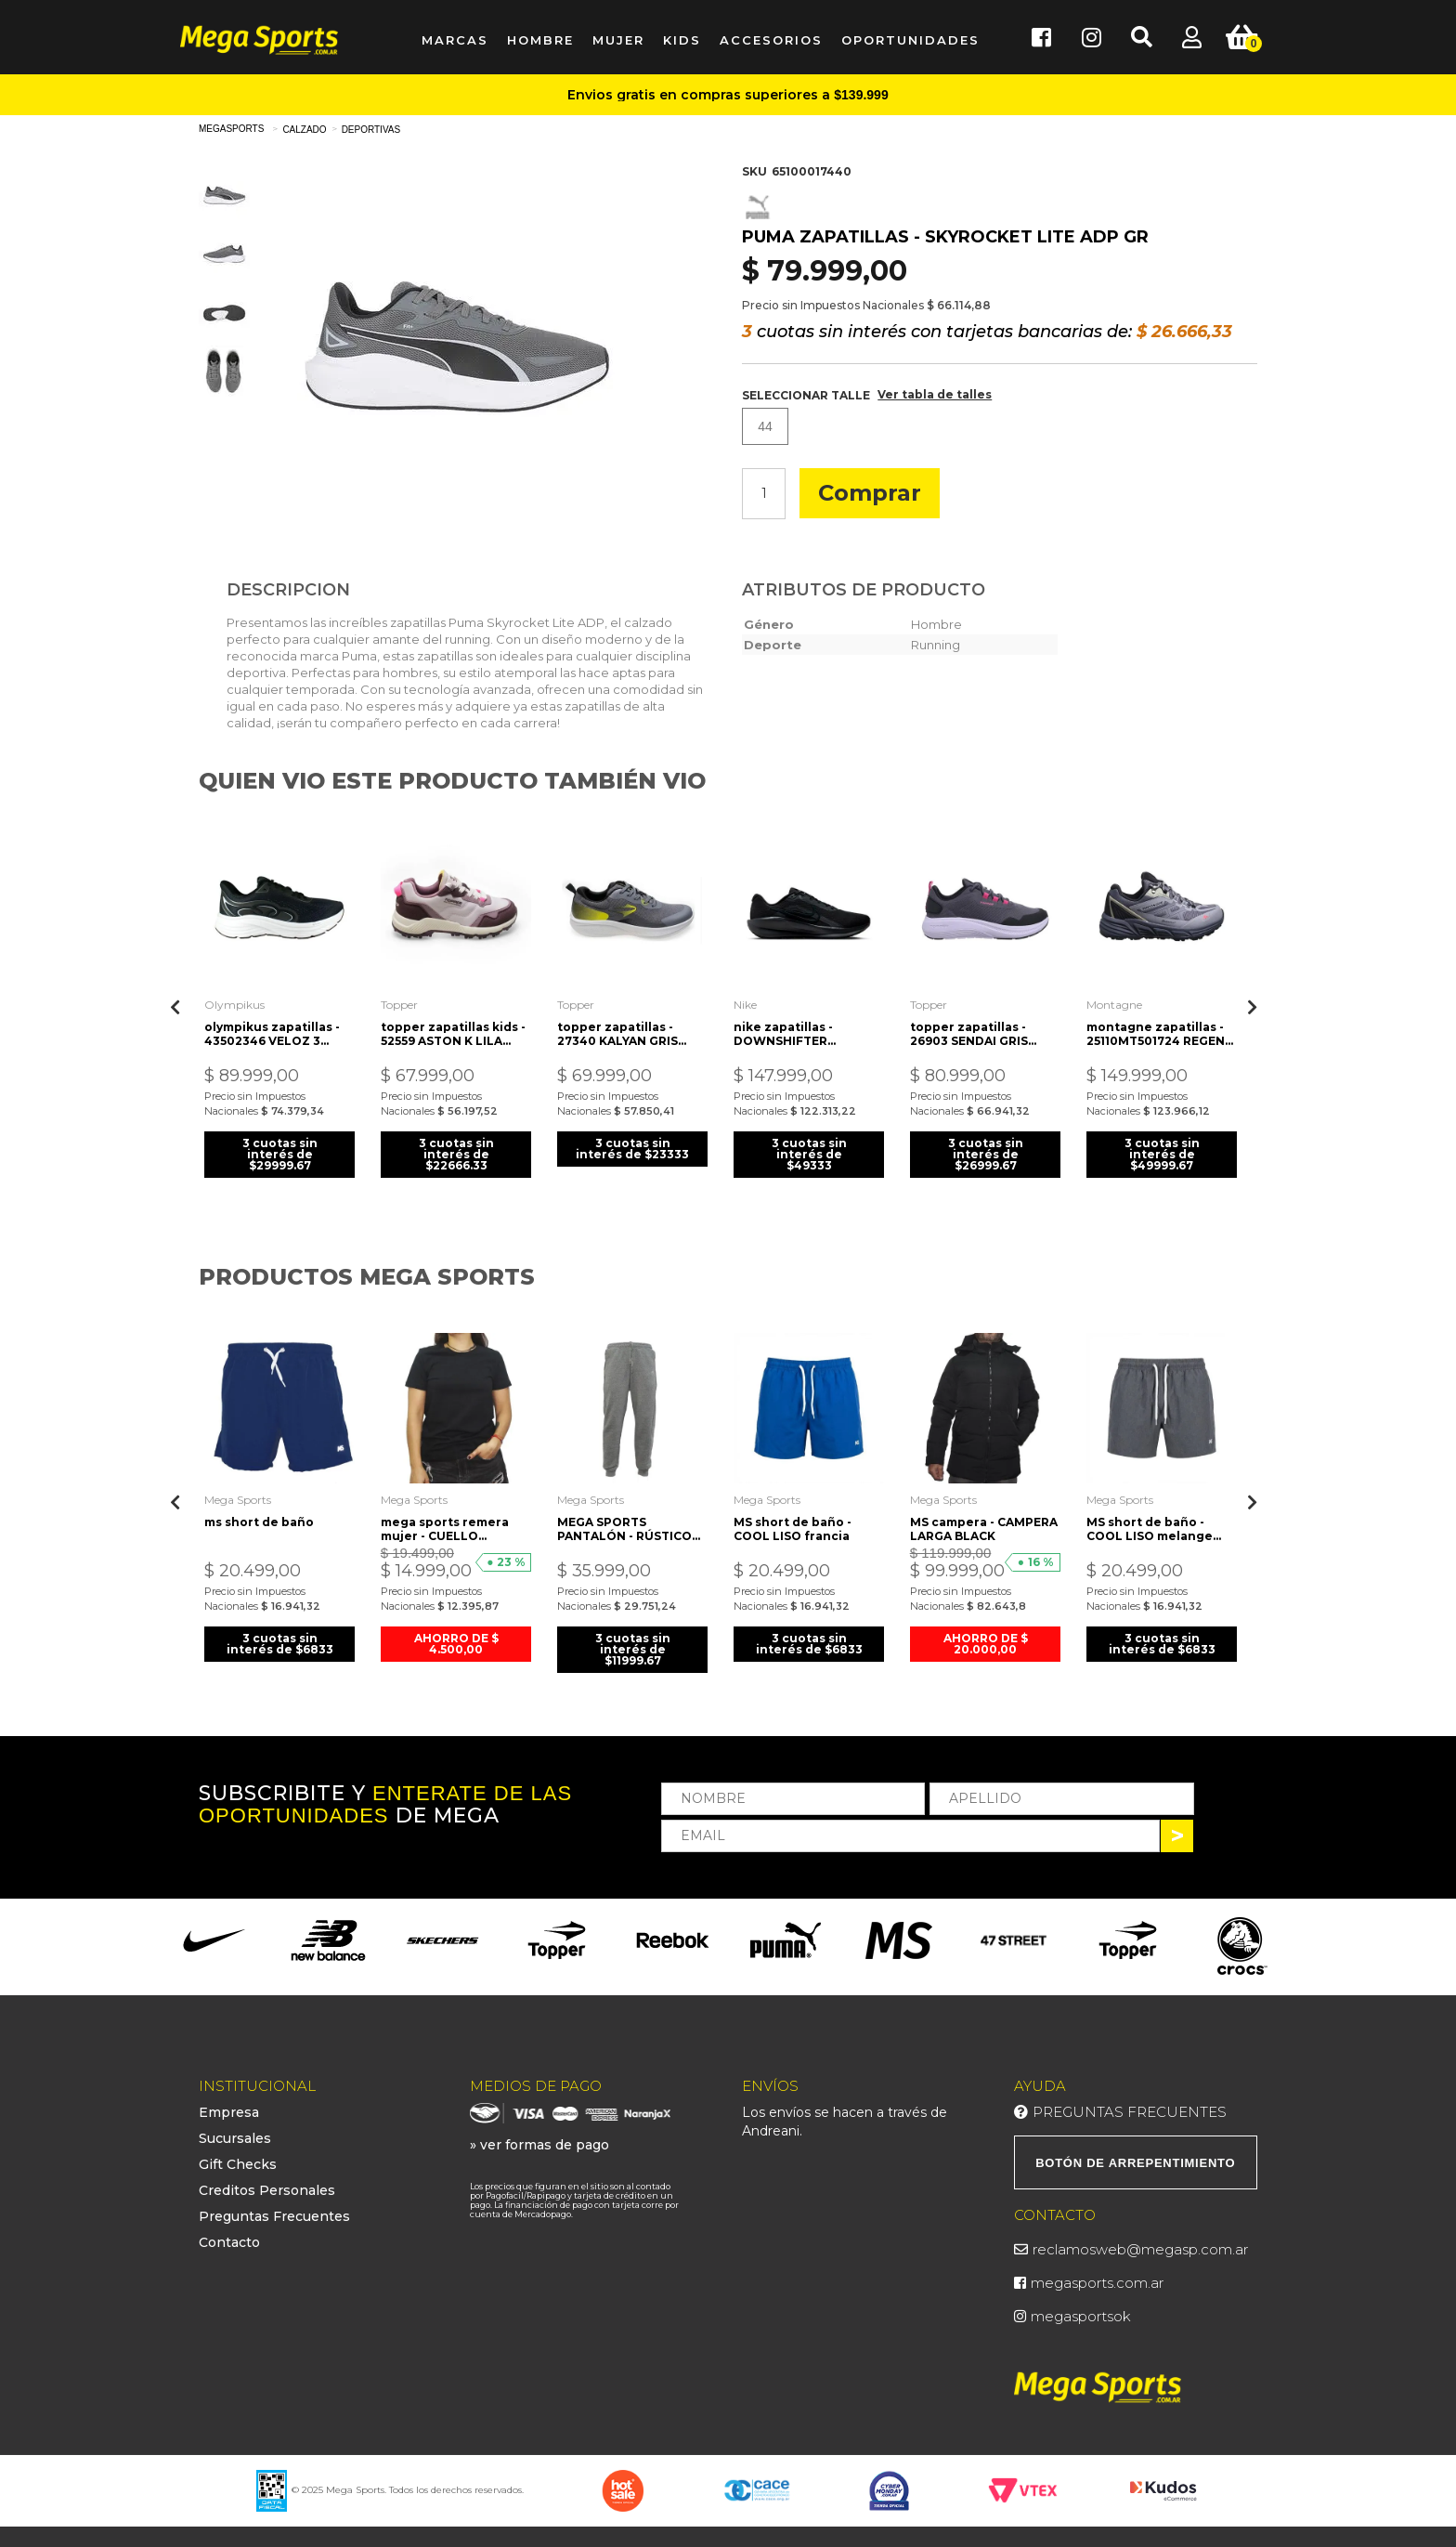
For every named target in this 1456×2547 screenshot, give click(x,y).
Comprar (869, 492)
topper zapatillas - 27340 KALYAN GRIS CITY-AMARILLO (618, 1032)
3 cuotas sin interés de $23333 (632, 1152)
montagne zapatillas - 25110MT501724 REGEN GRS (1156, 1032)
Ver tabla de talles (935, 394)
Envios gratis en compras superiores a (727, 94)
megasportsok (1081, 2313)
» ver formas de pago (539, 2143)
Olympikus (235, 1003)
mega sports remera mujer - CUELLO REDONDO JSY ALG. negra (446, 1526)
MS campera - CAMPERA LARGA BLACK (985, 1526)
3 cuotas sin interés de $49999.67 (1162, 1152)
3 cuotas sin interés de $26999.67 (985, 1152)
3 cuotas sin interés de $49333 (809, 1152)
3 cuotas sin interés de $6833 (280, 1640)
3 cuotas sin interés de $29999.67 (280, 1152)
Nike (746, 1003)
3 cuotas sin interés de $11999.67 (632, 1646)
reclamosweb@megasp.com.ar (1140, 2246)
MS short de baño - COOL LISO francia (793, 1526)
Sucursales (235, 2136)
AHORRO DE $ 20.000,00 (985, 1640)
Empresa (229, 2110)
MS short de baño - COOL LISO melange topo (1150, 1526)
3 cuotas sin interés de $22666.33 (456, 1152)
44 (765, 426)
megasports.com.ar (1097, 2280)
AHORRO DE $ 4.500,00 (456, 1640)
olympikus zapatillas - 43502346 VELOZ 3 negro (273, 1032)
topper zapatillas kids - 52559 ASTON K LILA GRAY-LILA (454, 1032)
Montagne (1115, 1003)
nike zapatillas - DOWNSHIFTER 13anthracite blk (785, 1032)
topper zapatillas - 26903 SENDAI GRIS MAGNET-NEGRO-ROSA (982, 1032)
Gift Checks (238, 2162)
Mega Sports (238, 1497)
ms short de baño (260, 1519)
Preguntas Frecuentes (274, 2214)
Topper (400, 1003)
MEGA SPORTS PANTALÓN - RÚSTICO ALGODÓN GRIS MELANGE (625, 1526)
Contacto (229, 2240)
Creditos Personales (267, 2188)
